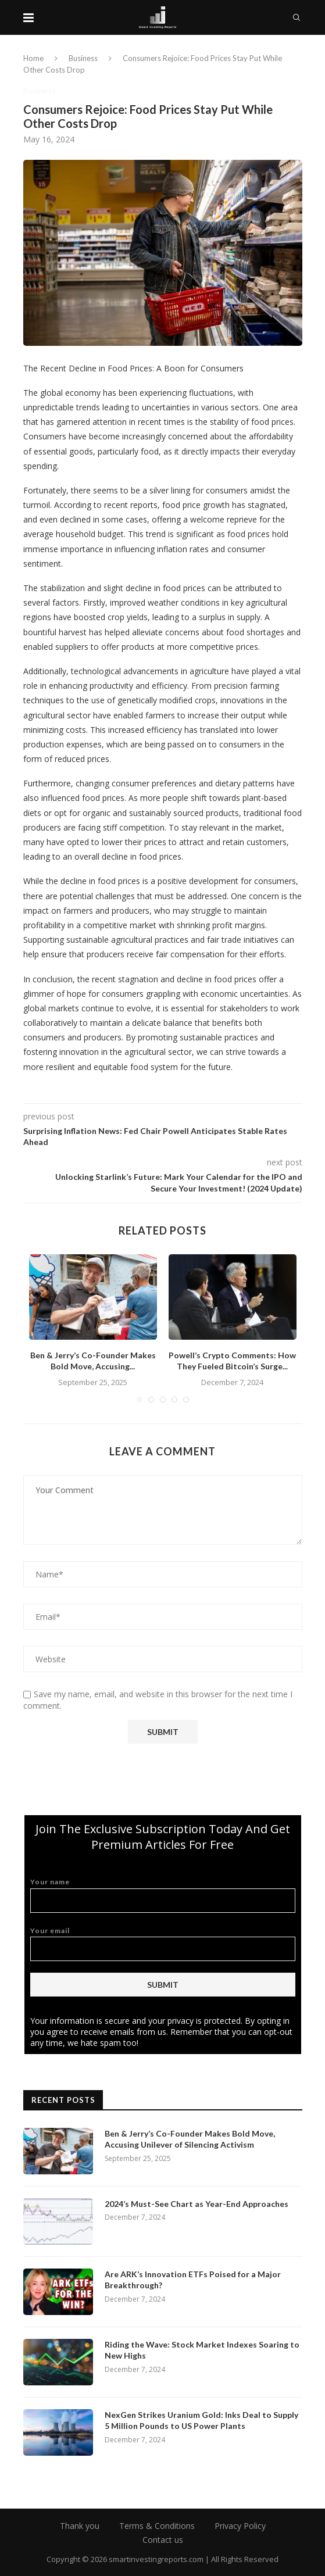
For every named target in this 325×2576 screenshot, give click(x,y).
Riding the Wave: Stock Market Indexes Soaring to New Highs (202, 2350)
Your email (162, 1944)
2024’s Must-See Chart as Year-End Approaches (196, 2204)
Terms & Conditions (157, 2525)
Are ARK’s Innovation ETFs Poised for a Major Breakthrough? (193, 2280)
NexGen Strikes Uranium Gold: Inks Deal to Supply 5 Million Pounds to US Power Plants (201, 2420)
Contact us (162, 2539)
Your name (162, 1895)
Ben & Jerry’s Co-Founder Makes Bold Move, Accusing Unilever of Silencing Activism (190, 2139)
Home (33, 58)
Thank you (79, 2525)
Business (83, 58)
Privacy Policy (240, 2525)
